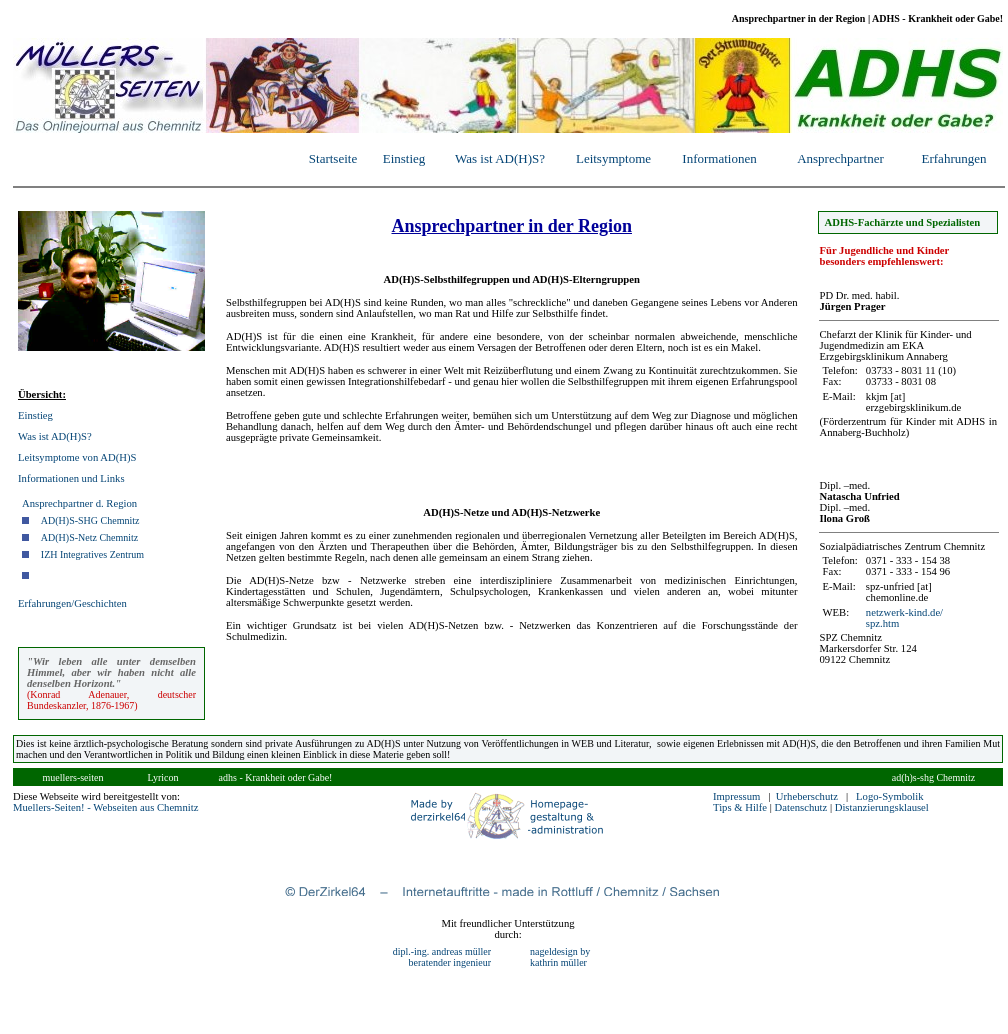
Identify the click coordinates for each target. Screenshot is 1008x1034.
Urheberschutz (807, 796)
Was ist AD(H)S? (500, 158)
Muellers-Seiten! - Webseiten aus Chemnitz (105, 807)
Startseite (333, 158)
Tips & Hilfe (740, 807)
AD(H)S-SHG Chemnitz (90, 520)
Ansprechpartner (840, 158)
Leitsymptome (613, 158)
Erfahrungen (954, 158)
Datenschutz (801, 807)
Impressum (736, 796)
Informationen (719, 158)
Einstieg (404, 158)
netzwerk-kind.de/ (904, 612)
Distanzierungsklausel (882, 807)
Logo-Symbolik (890, 796)
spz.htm (882, 623)
